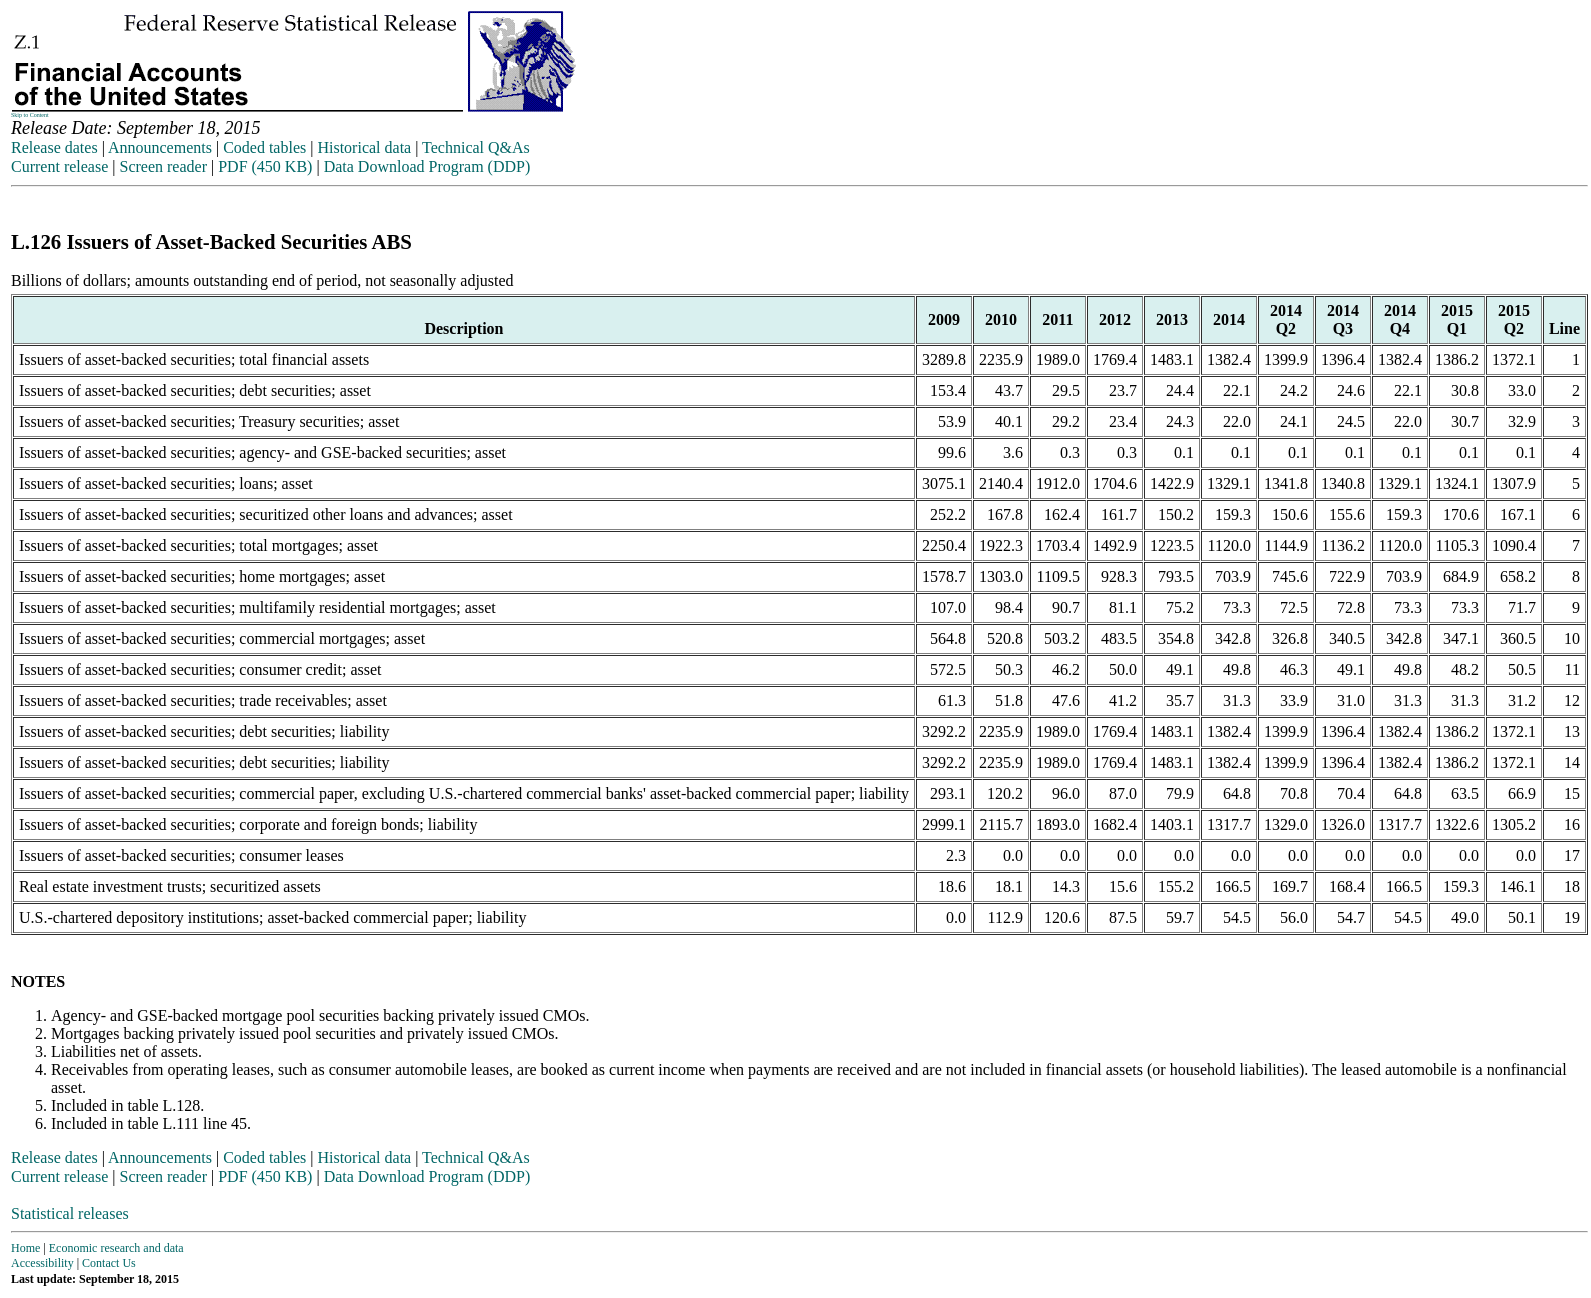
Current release (59, 166)
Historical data (364, 147)
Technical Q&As (476, 147)
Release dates (54, 147)
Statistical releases (70, 1213)
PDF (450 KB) (265, 166)
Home (25, 1248)
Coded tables (264, 147)
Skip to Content (30, 115)
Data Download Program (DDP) (427, 166)
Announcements (160, 147)
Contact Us (109, 1263)
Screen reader (163, 166)
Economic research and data (116, 1248)
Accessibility (42, 1263)
